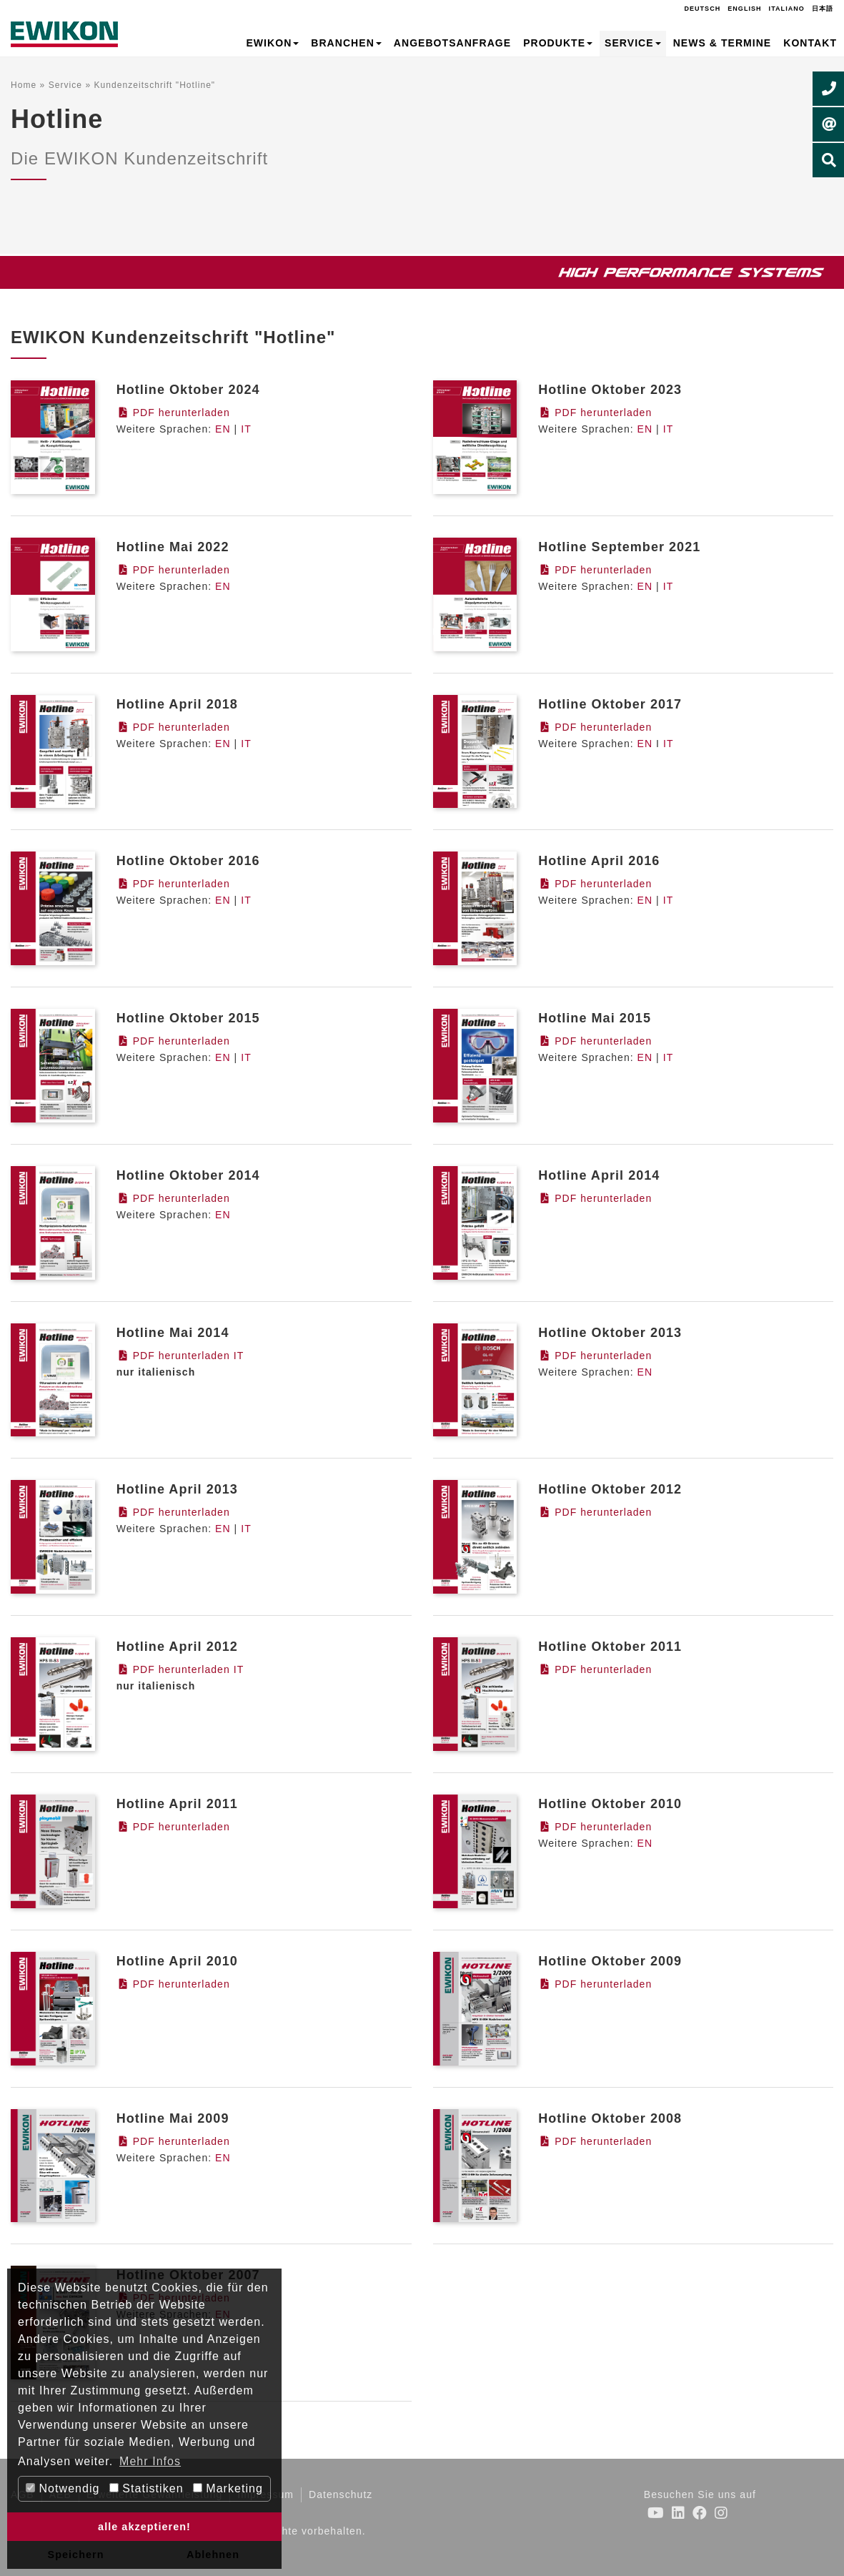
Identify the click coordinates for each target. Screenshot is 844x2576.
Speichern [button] (75, 2554)
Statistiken (146, 2488)
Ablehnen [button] (213, 2554)
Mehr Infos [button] (150, 2461)
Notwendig (63, 2488)
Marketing (228, 2488)
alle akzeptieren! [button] (144, 2526)
